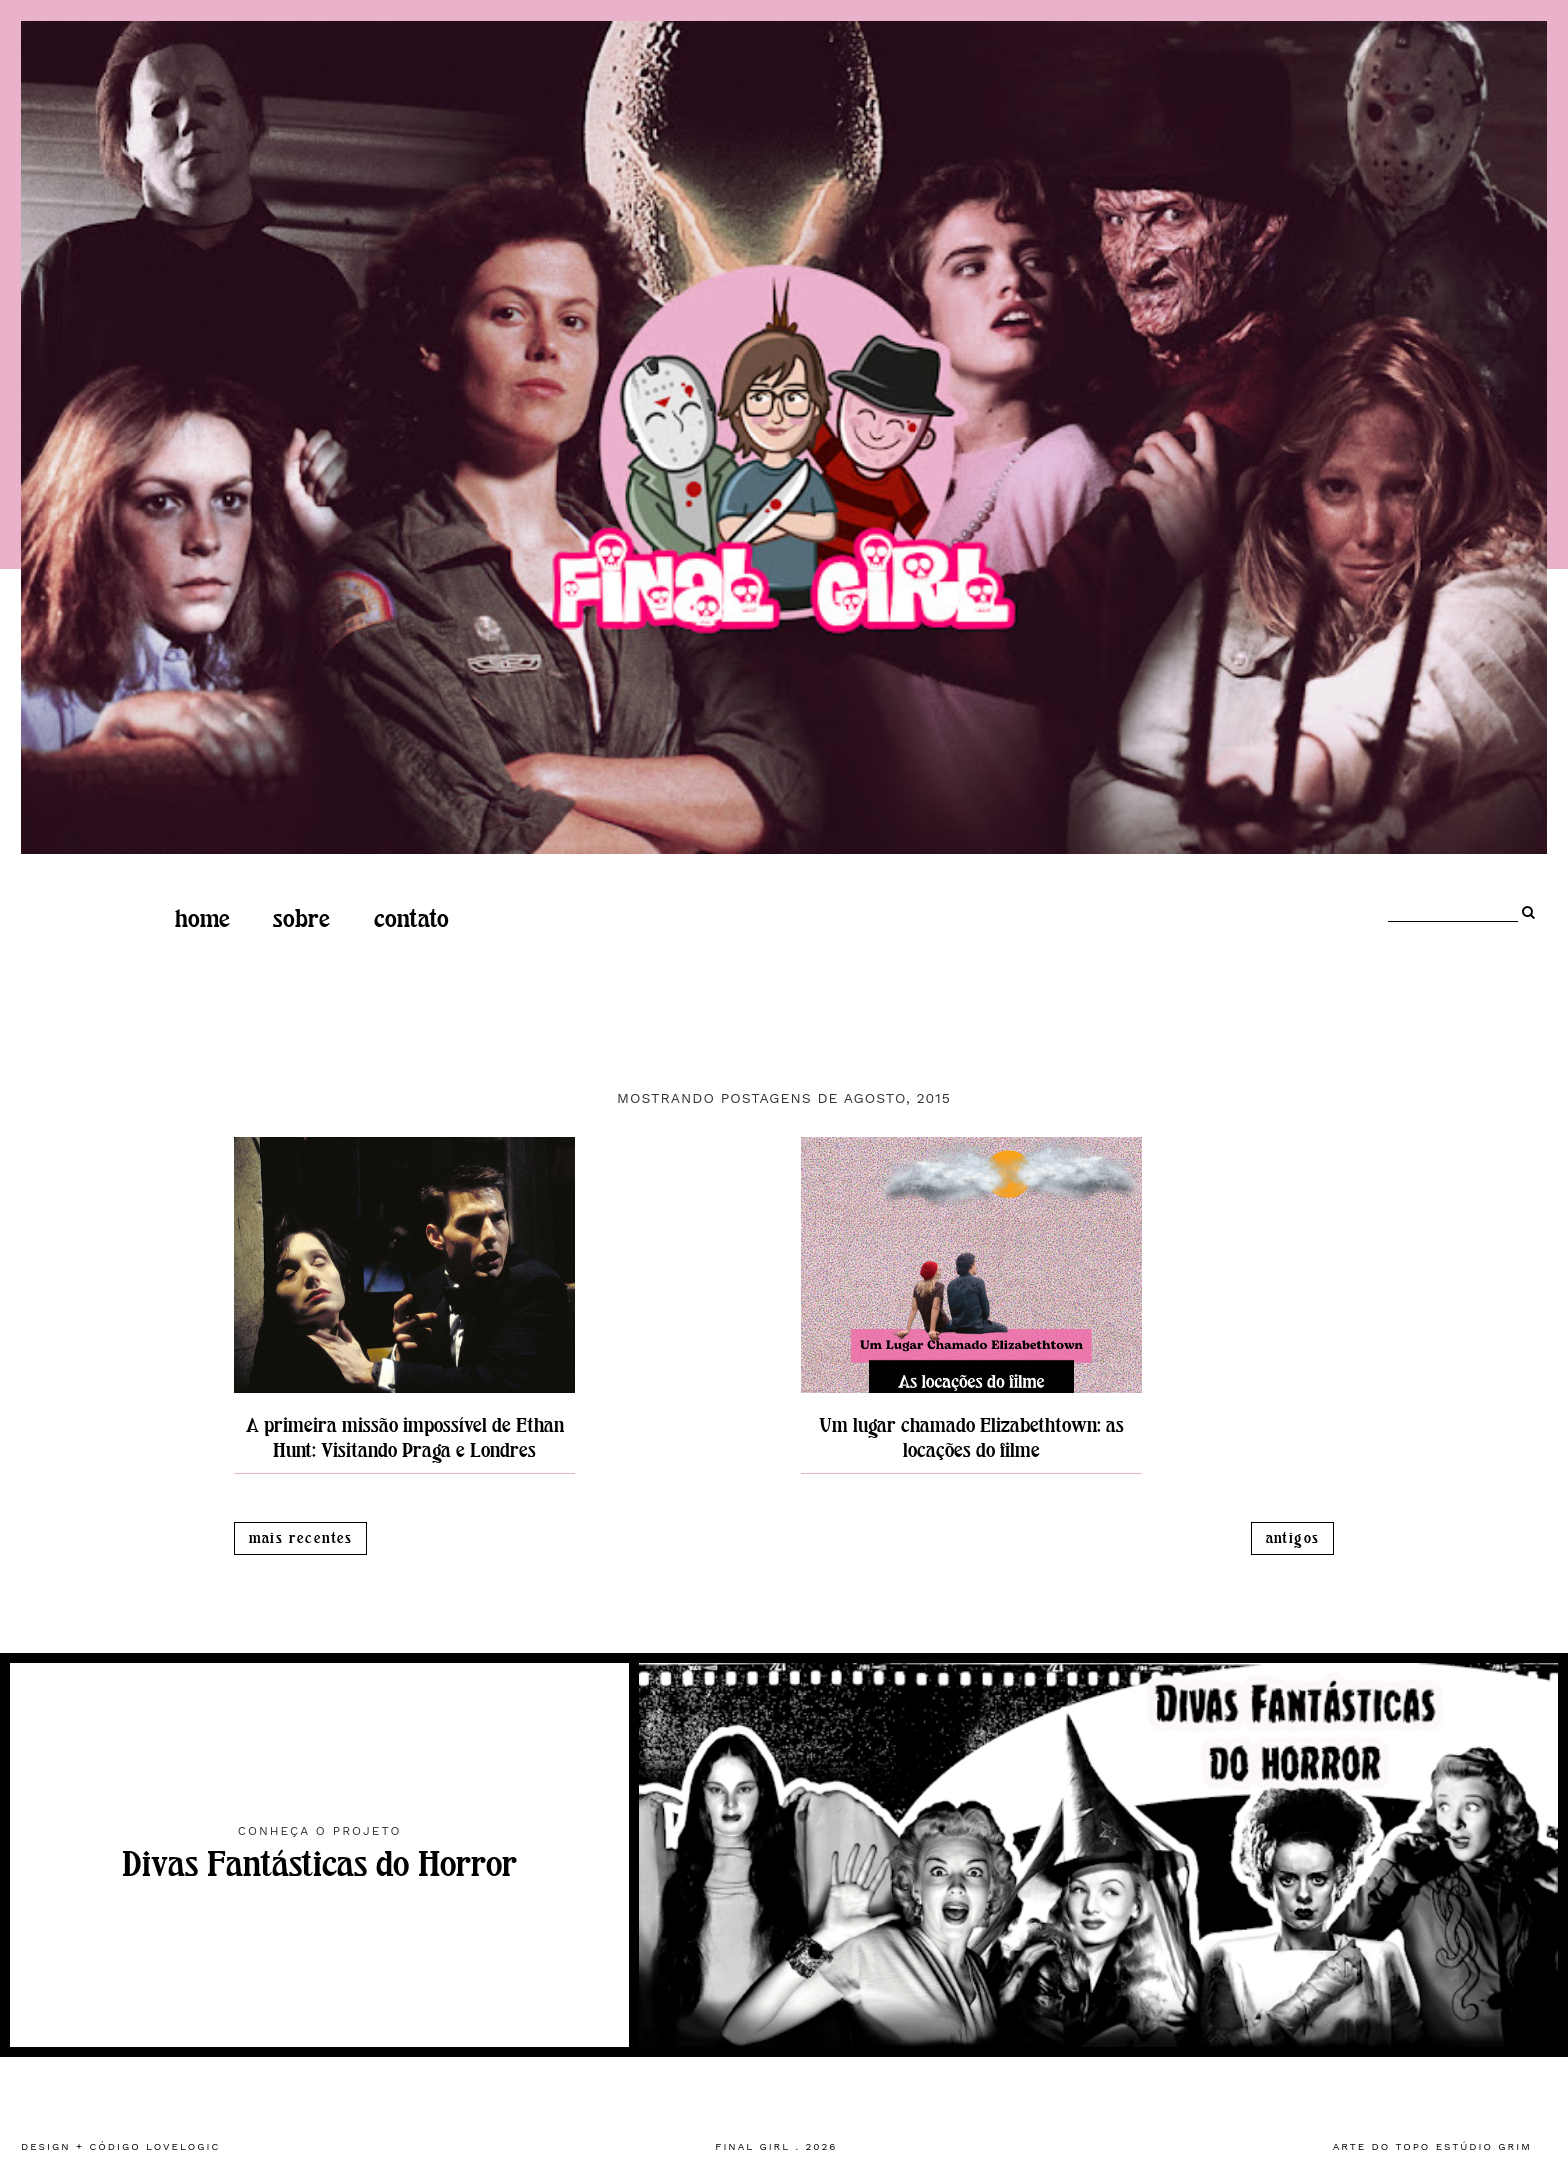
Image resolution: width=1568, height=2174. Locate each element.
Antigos (1293, 1538)
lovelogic (183, 2146)
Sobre (301, 919)
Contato (411, 919)
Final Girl (752, 2146)
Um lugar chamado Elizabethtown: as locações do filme (971, 1438)
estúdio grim (1484, 2146)
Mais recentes (301, 1538)
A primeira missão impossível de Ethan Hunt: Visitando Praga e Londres (405, 1438)
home (202, 919)
